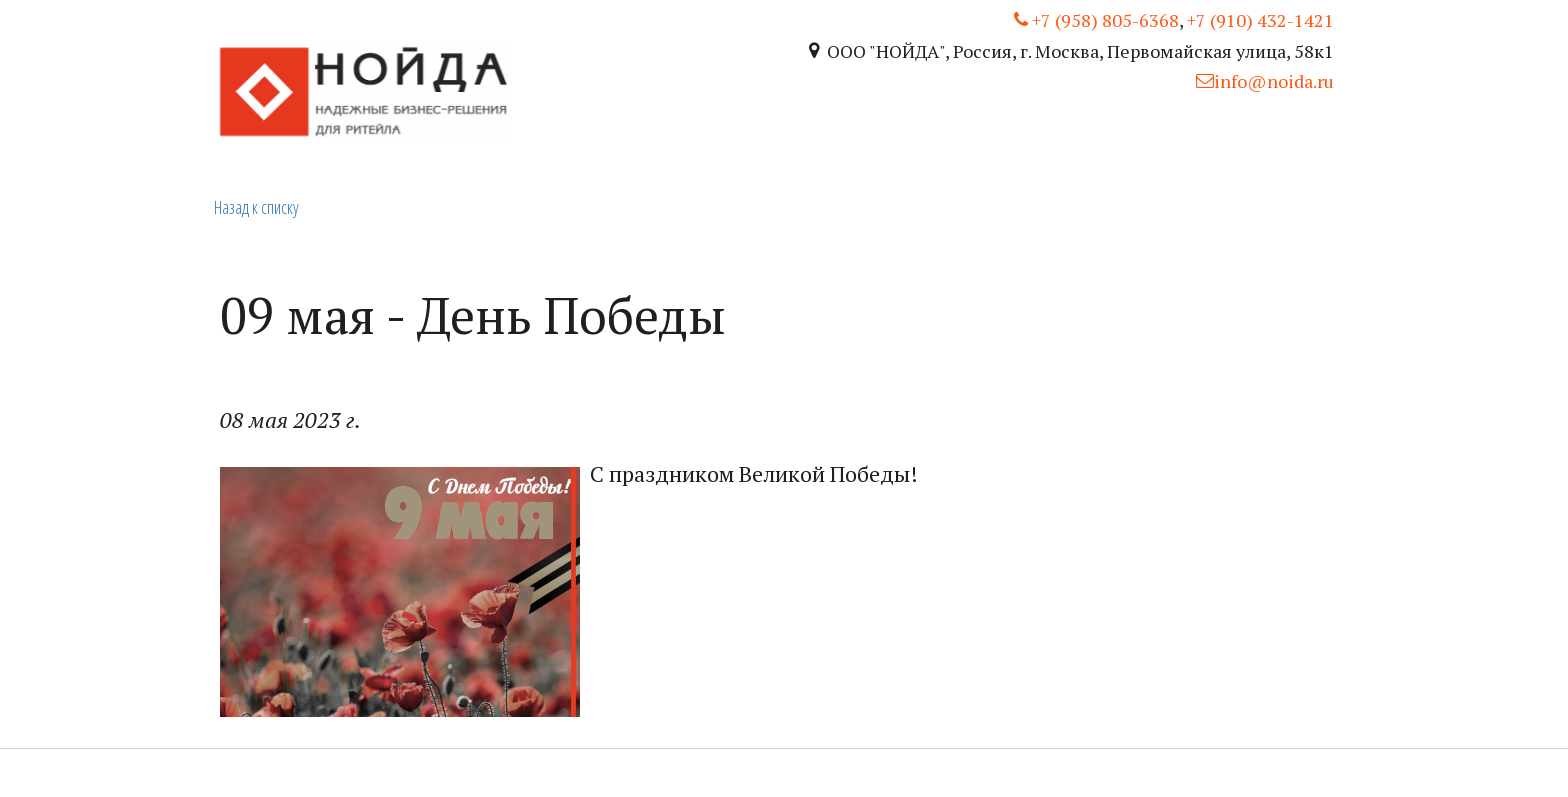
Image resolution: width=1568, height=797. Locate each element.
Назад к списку (256, 207)
